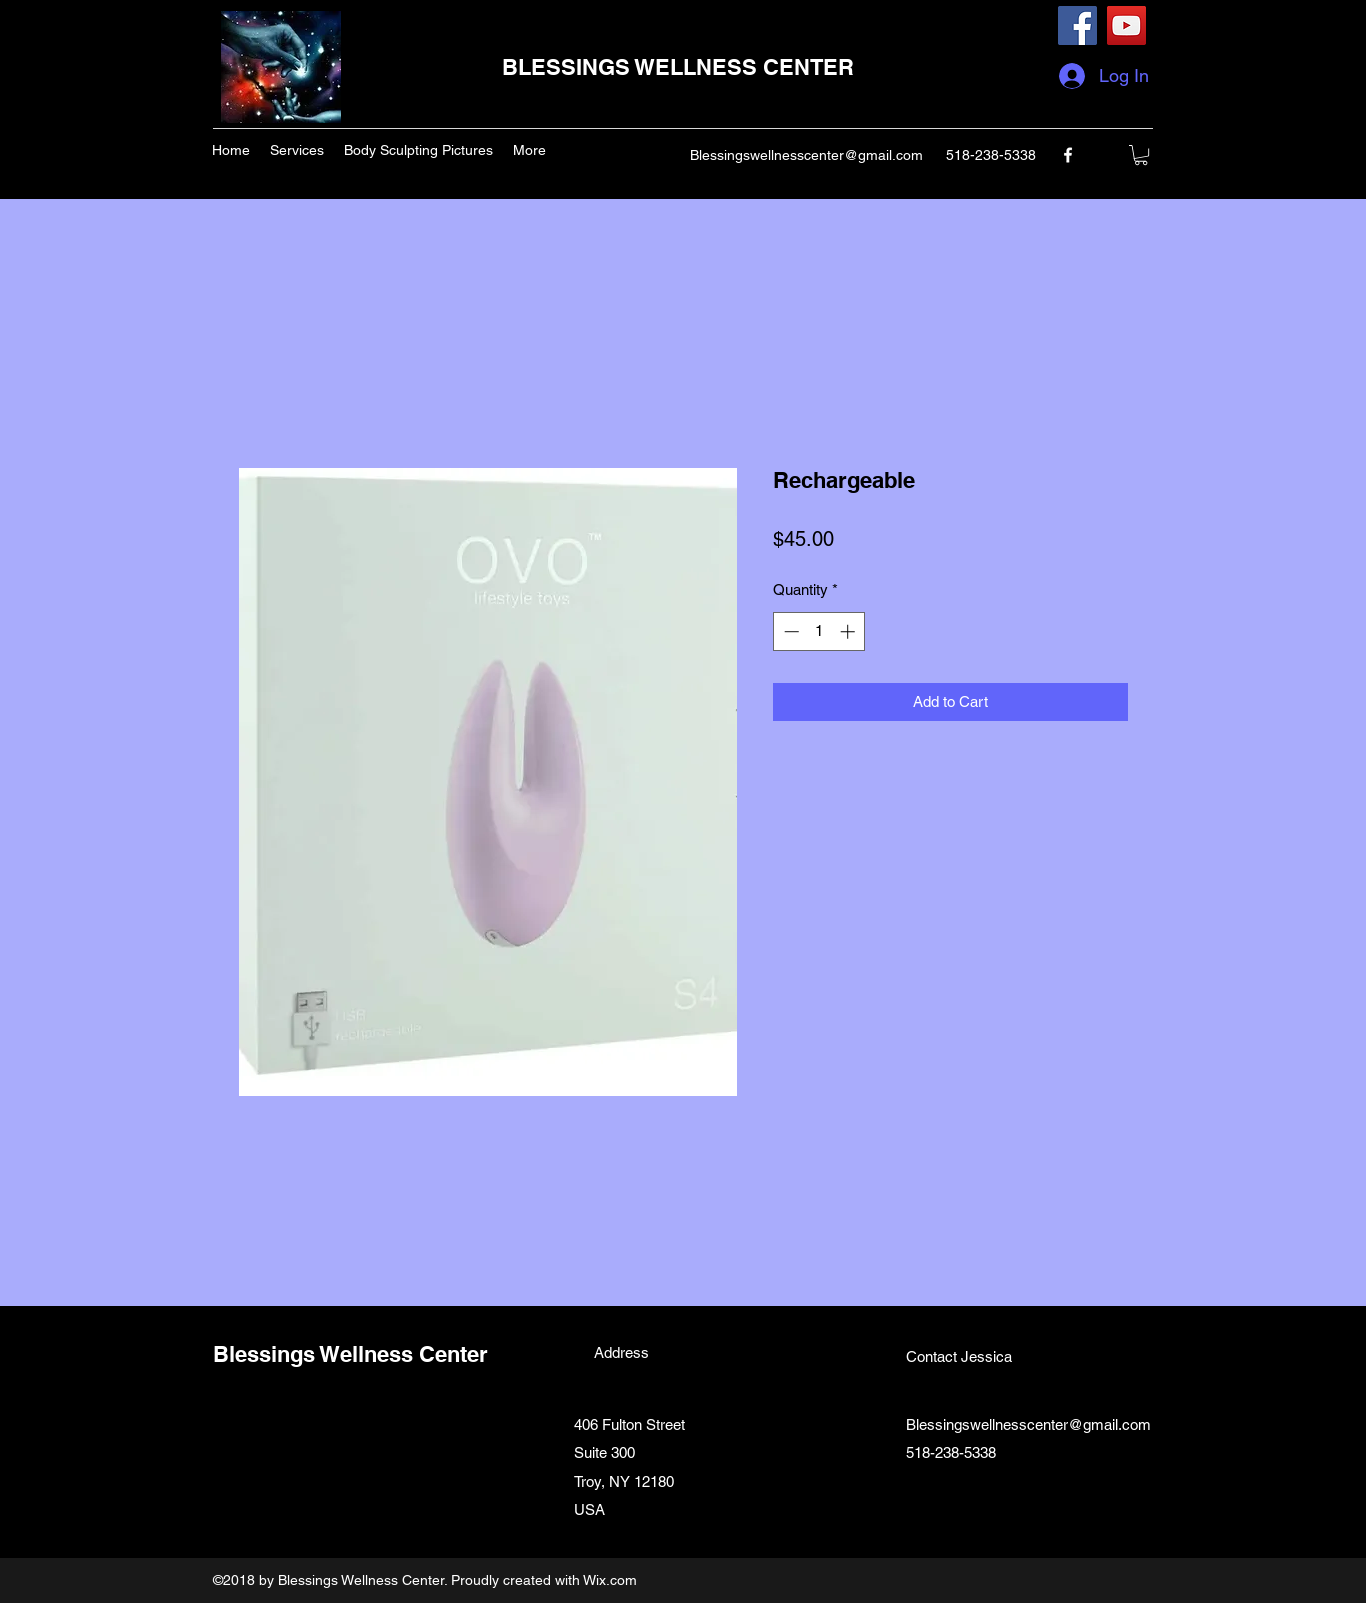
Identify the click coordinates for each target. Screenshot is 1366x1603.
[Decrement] (789, 631)
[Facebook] (1077, 25)
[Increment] (849, 631)
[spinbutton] (819, 631)
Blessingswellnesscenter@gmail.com (806, 155)
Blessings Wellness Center (350, 1354)
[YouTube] (1126, 25)
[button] (1141, 155)
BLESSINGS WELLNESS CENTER (678, 67)
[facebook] (1068, 155)
